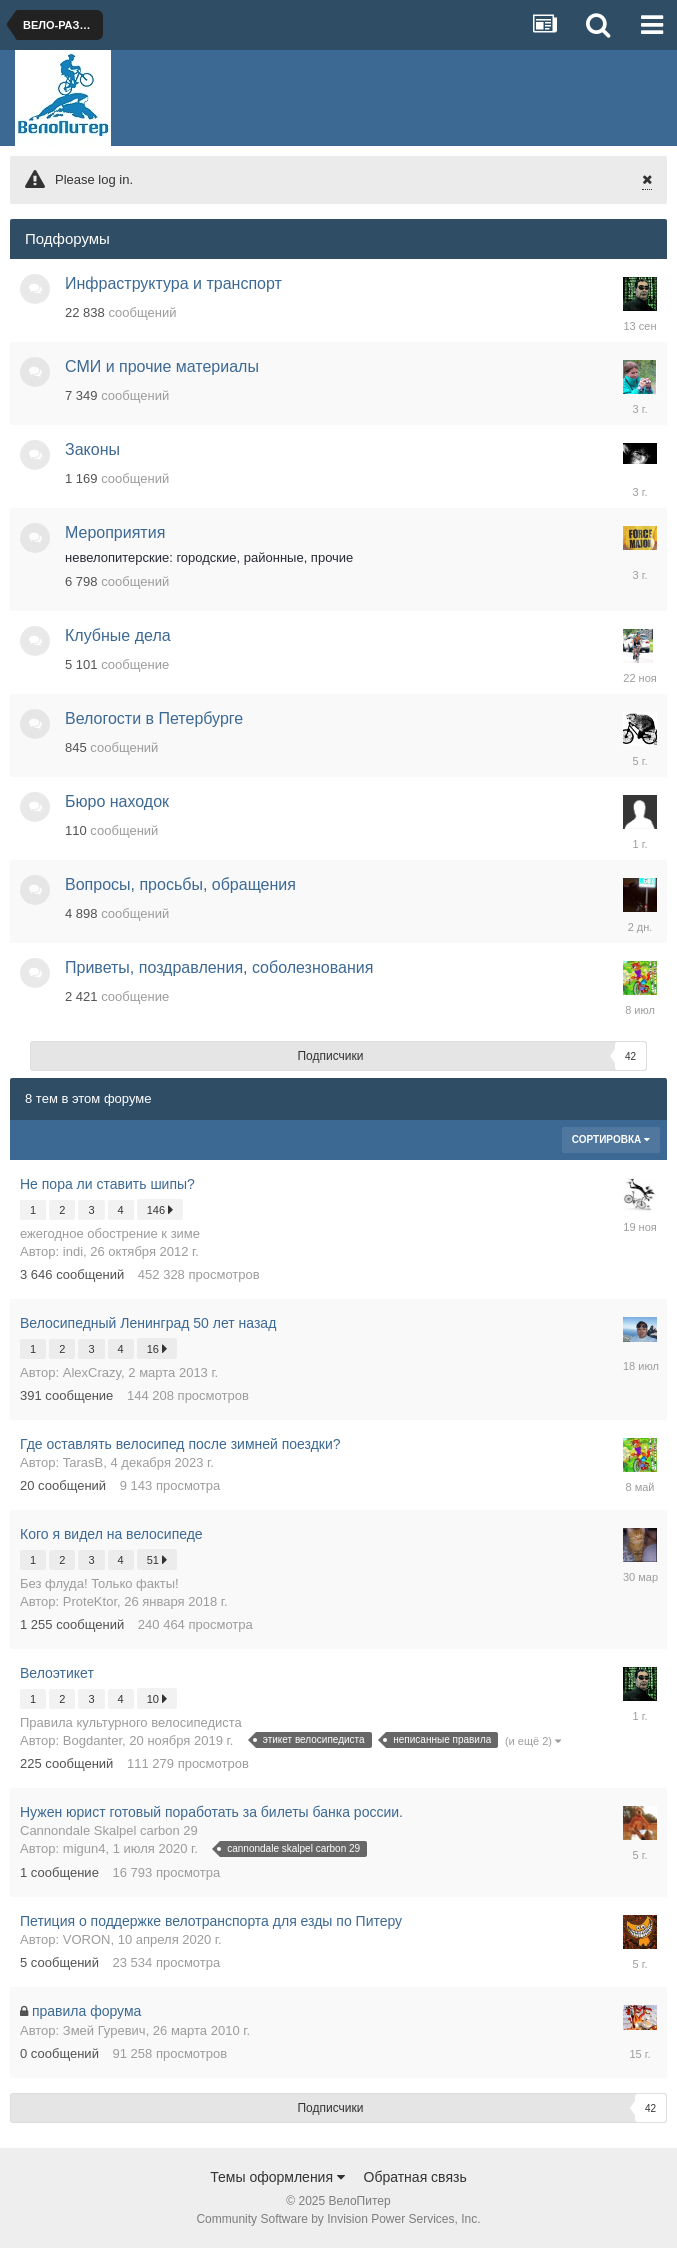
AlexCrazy (92, 1372)
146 (160, 1209)
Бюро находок (117, 801)
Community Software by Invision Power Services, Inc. (338, 2219)
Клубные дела (118, 635)
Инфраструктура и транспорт (173, 283)
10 (157, 1698)
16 (157, 1348)
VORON (87, 1939)
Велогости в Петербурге (154, 718)
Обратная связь (415, 2177)
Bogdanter (92, 1740)
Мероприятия (115, 532)
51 (157, 1559)
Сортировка (611, 1139)
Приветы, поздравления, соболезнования (219, 967)
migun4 (84, 1848)
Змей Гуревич (104, 2030)
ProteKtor (90, 1601)
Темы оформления (277, 2177)
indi (73, 1251)
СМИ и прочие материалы (162, 366)
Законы (92, 449)
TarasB (83, 1462)
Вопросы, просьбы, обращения (180, 884)
